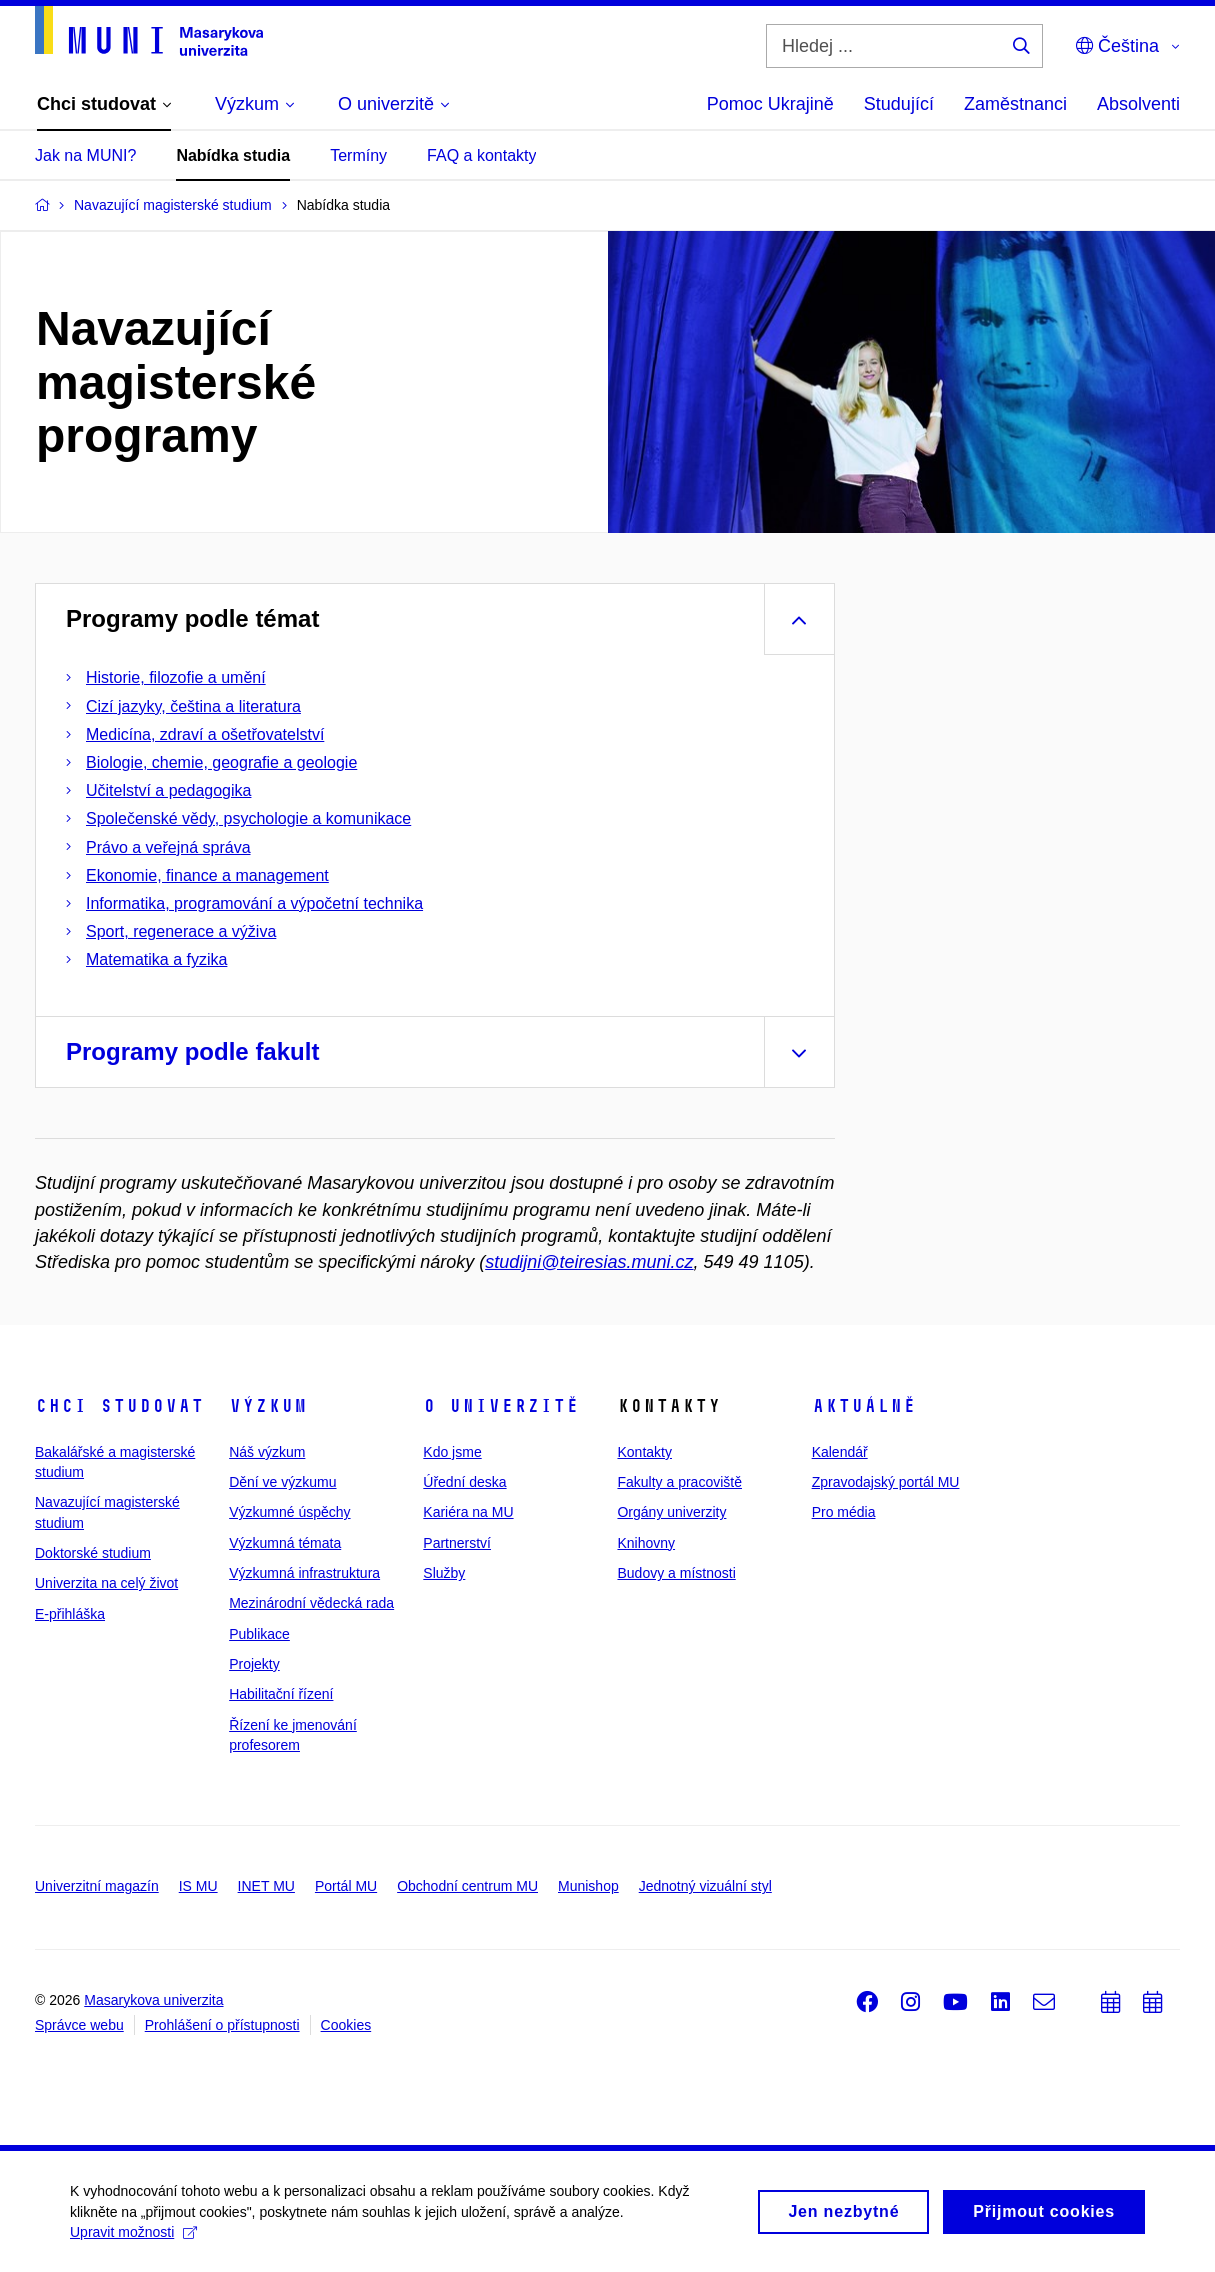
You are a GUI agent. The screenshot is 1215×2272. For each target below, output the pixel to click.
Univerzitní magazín (97, 1886)
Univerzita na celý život (106, 1583)
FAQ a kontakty (481, 155)
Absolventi (1138, 104)
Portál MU (346, 1886)
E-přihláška (70, 1614)
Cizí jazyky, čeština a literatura (193, 706)
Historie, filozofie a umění (176, 677)
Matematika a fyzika (156, 959)
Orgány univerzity (671, 1512)
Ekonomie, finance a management (207, 875)
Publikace (259, 1634)
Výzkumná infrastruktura (304, 1573)
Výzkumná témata (285, 1543)
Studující (899, 104)
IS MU (198, 1886)
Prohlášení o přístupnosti (222, 2025)
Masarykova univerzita (153, 2000)
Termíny (358, 155)
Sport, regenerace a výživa (181, 931)
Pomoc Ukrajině (770, 104)
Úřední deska (464, 1482)
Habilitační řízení (281, 1694)
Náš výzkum (267, 1452)
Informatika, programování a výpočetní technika (254, 903)
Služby (444, 1573)
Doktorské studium (93, 1553)
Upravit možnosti (133, 2239)
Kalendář (840, 1452)
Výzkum (268, 1406)
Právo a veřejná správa (168, 847)
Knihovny (646, 1543)
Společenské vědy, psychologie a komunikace (248, 818)
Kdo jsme (452, 1452)
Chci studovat (119, 1406)
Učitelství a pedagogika (168, 790)
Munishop (588, 1886)
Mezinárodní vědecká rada (311, 1603)
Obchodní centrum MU (467, 1886)
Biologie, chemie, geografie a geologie (221, 762)
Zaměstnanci (1015, 104)
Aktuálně (864, 1406)
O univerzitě (501, 1406)
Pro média (844, 1512)
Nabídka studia (233, 155)
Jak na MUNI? (85, 155)
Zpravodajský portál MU (886, 1482)
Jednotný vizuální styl (705, 1886)
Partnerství (457, 1543)
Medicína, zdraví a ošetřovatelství (205, 734)
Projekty (254, 1664)
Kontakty (644, 1452)
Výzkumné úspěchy (289, 1512)
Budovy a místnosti (676, 1573)
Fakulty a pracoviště (679, 1482)
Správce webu (79, 2025)
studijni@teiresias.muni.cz (589, 1262)
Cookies (346, 2025)
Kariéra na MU (468, 1512)
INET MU (266, 1886)
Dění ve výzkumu (282, 1482)
